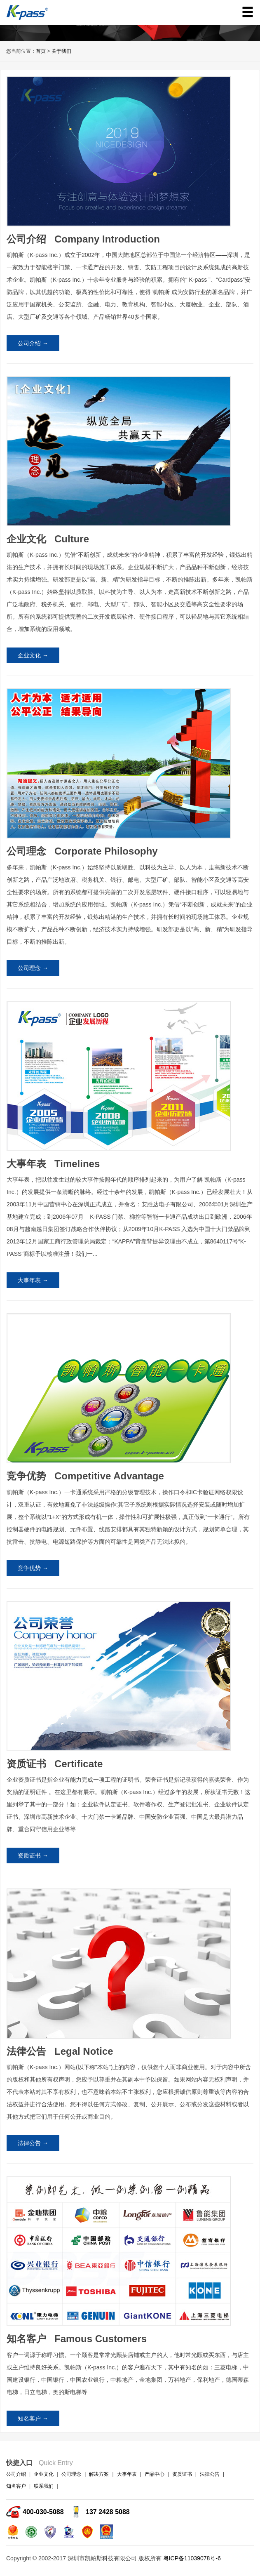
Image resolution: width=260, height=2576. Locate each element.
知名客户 (16, 2486)
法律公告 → (33, 2143)
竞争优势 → (33, 1568)
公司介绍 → (33, 343)
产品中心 (154, 2474)
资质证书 (182, 2474)
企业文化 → (33, 655)
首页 (41, 51)
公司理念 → (33, 968)
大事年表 (127, 2474)
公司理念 (71, 2474)
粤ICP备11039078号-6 (192, 2558)
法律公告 (210, 2474)
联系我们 (44, 2486)
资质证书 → (33, 1855)
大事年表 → (33, 1280)
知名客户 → (33, 2418)
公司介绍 (16, 2474)
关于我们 (61, 51)
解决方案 (99, 2474)
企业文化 (44, 2474)
